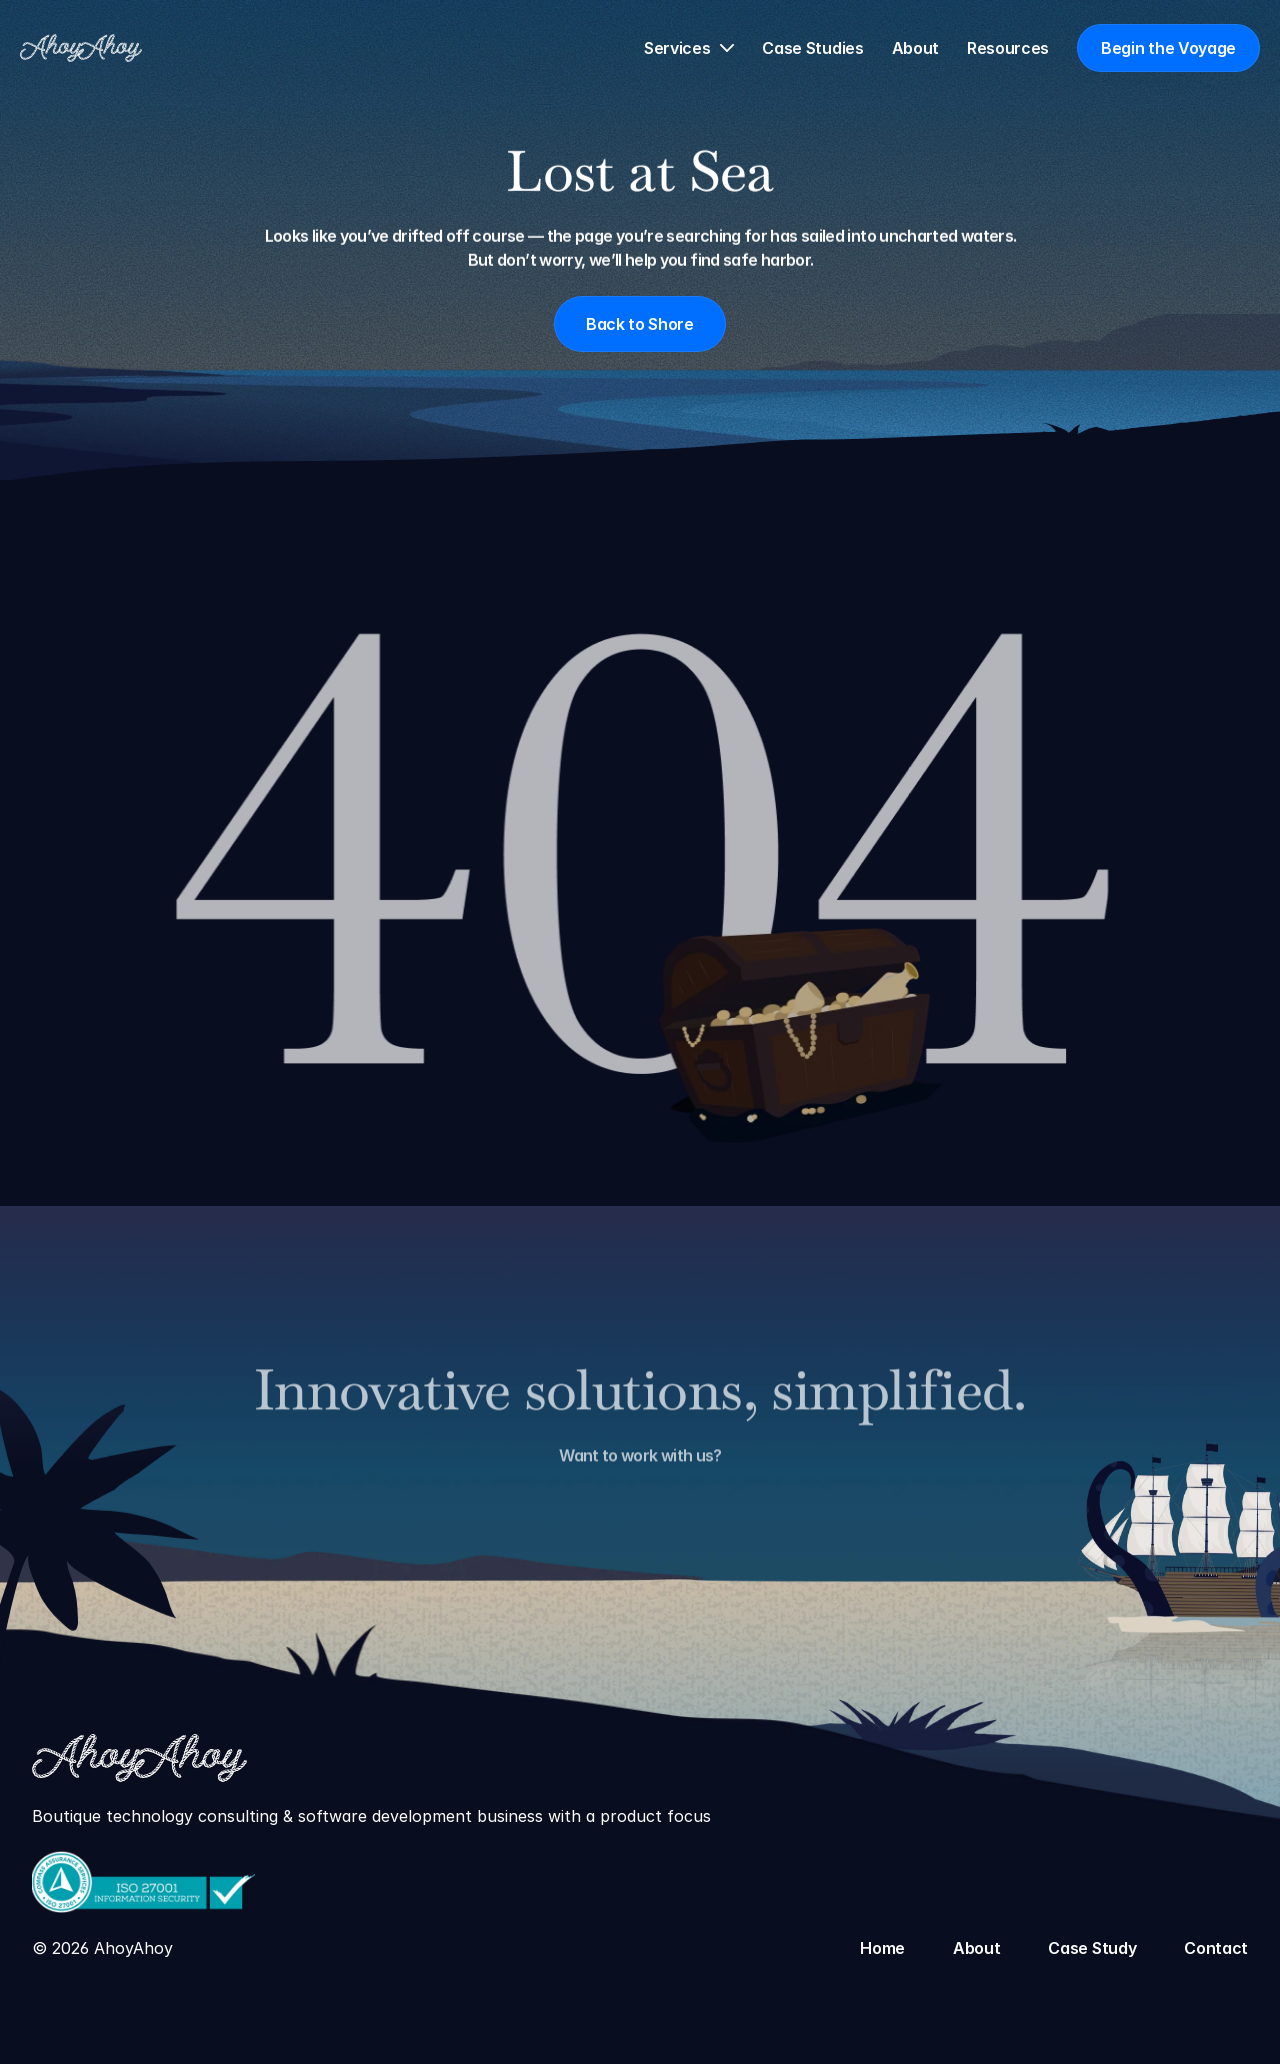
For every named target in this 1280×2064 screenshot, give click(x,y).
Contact (1216, 1948)
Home (882, 1948)
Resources (1008, 48)
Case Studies (812, 48)
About (915, 48)
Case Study (1092, 1948)
